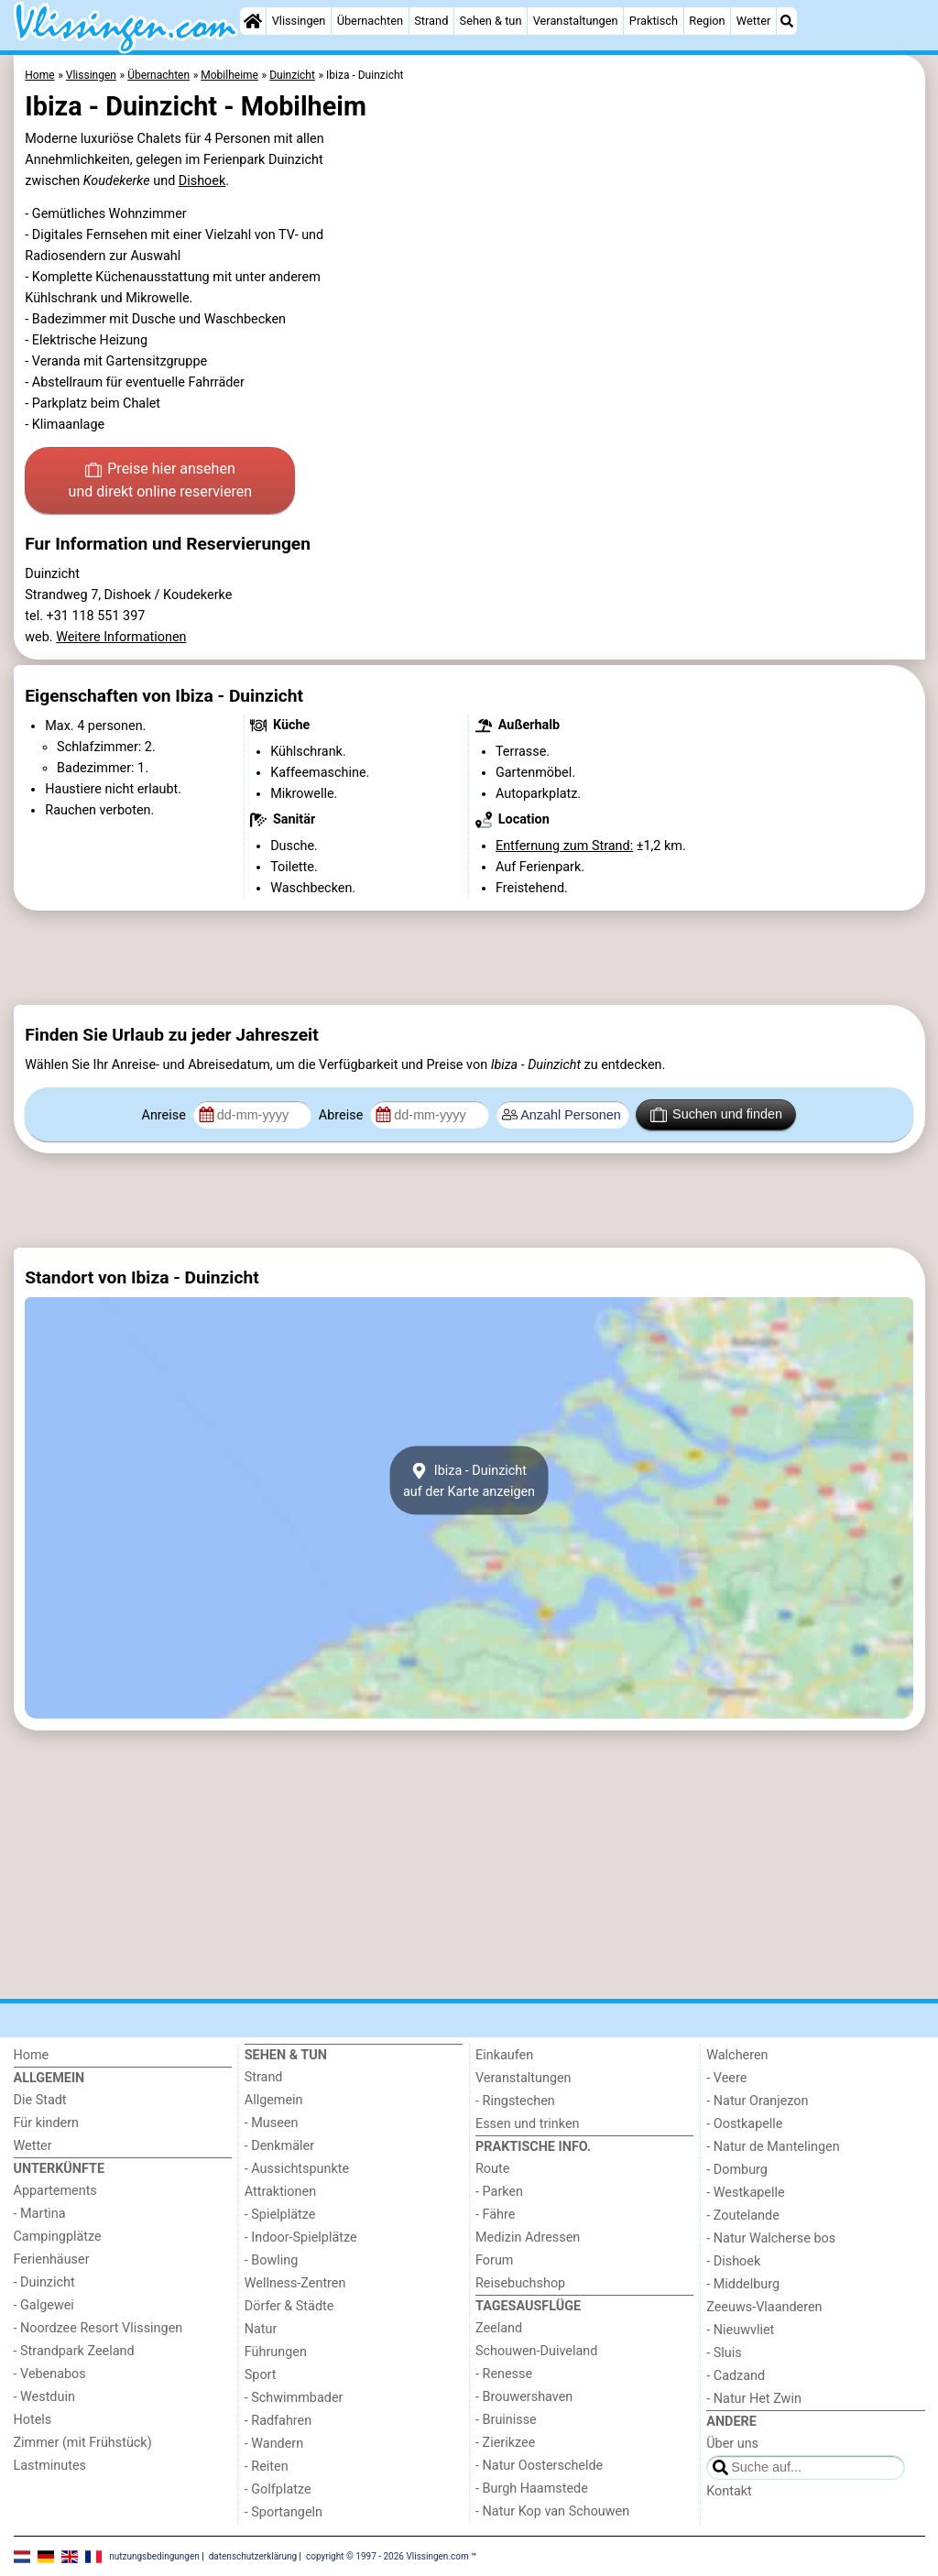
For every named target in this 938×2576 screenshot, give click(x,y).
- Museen (272, 2123)
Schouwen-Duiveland (536, 2351)
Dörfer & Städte (289, 2306)
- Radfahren (278, 2421)
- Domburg (737, 2170)
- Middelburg (743, 2284)
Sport (261, 2375)
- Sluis (723, 2353)
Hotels (33, 2420)
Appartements (55, 2191)
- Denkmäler (279, 2146)
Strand (431, 20)
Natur (261, 2329)
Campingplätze (58, 2236)
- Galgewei (44, 2305)
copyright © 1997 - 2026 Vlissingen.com (387, 2555)
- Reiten (267, 2466)
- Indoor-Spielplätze (301, 2237)
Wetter (753, 20)
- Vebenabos (50, 2374)
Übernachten (370, 20)
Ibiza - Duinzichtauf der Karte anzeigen (469, 1480)
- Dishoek (733, 2261)
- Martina (40, 2213)
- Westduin (44, 2397)
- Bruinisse (506, 2420)
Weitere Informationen (121, 637)
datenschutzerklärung (253, 2555)
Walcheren (737, 2055)
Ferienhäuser (52, 2259)
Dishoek (202, 181)
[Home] (253, 21)
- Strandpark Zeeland (74, 2351)
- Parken (499, 2191)
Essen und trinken (527, 2124)
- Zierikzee (505, 2442)
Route (492, 2169)
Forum (494, 2260)
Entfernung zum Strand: (564, 846)
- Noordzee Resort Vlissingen (98, 2328)
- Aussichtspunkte (297, 2169)
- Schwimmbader (294, 2398)
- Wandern (274, 2443)
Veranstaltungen (575, 20)
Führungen (276, 2352)
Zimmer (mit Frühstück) (83, 2442)
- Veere (726, 2078)
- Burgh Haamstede (531, 2488)
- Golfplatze (278, 2489)
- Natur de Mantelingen (772, 2147)
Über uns (732, 2443)
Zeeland (498, 2328)
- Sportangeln (283, 2512)
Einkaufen (504, 2055)
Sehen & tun (491, 20)
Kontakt (729, 2491)
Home (31, 2055)
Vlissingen (299, 20)
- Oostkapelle (744, 2124)
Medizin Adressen (527, 2237)
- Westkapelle (745, 2192)
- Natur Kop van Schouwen (552, 2511)
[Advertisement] (469, 958)
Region (707, 20)
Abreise (342, 1115)
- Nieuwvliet (740, 2330)
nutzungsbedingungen (154, 2555)
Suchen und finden (716, 1115)
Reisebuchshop (520, 2283)
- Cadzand (735, 2376)
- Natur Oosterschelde (539, 2465)
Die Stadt (40, 2100)
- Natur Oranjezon (757, 2101)
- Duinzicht (44, 2282)
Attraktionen (280, 2191)
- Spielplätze (280, 2214)
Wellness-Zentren (295, 2283)
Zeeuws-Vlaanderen (764, 2307)
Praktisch (653, 20)
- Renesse (503, 2374)
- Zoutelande (743, 2215)
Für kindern (47, 2123)
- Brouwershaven (524, 2397)
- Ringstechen (515, 2101)
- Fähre (495, 2214)
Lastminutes (50, 2465)
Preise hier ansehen (160, 482)
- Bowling (272, 2260)
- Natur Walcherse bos (770, 2238)
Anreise (166, 1115)
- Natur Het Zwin (754, 2399)
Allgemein (274, 2100)
